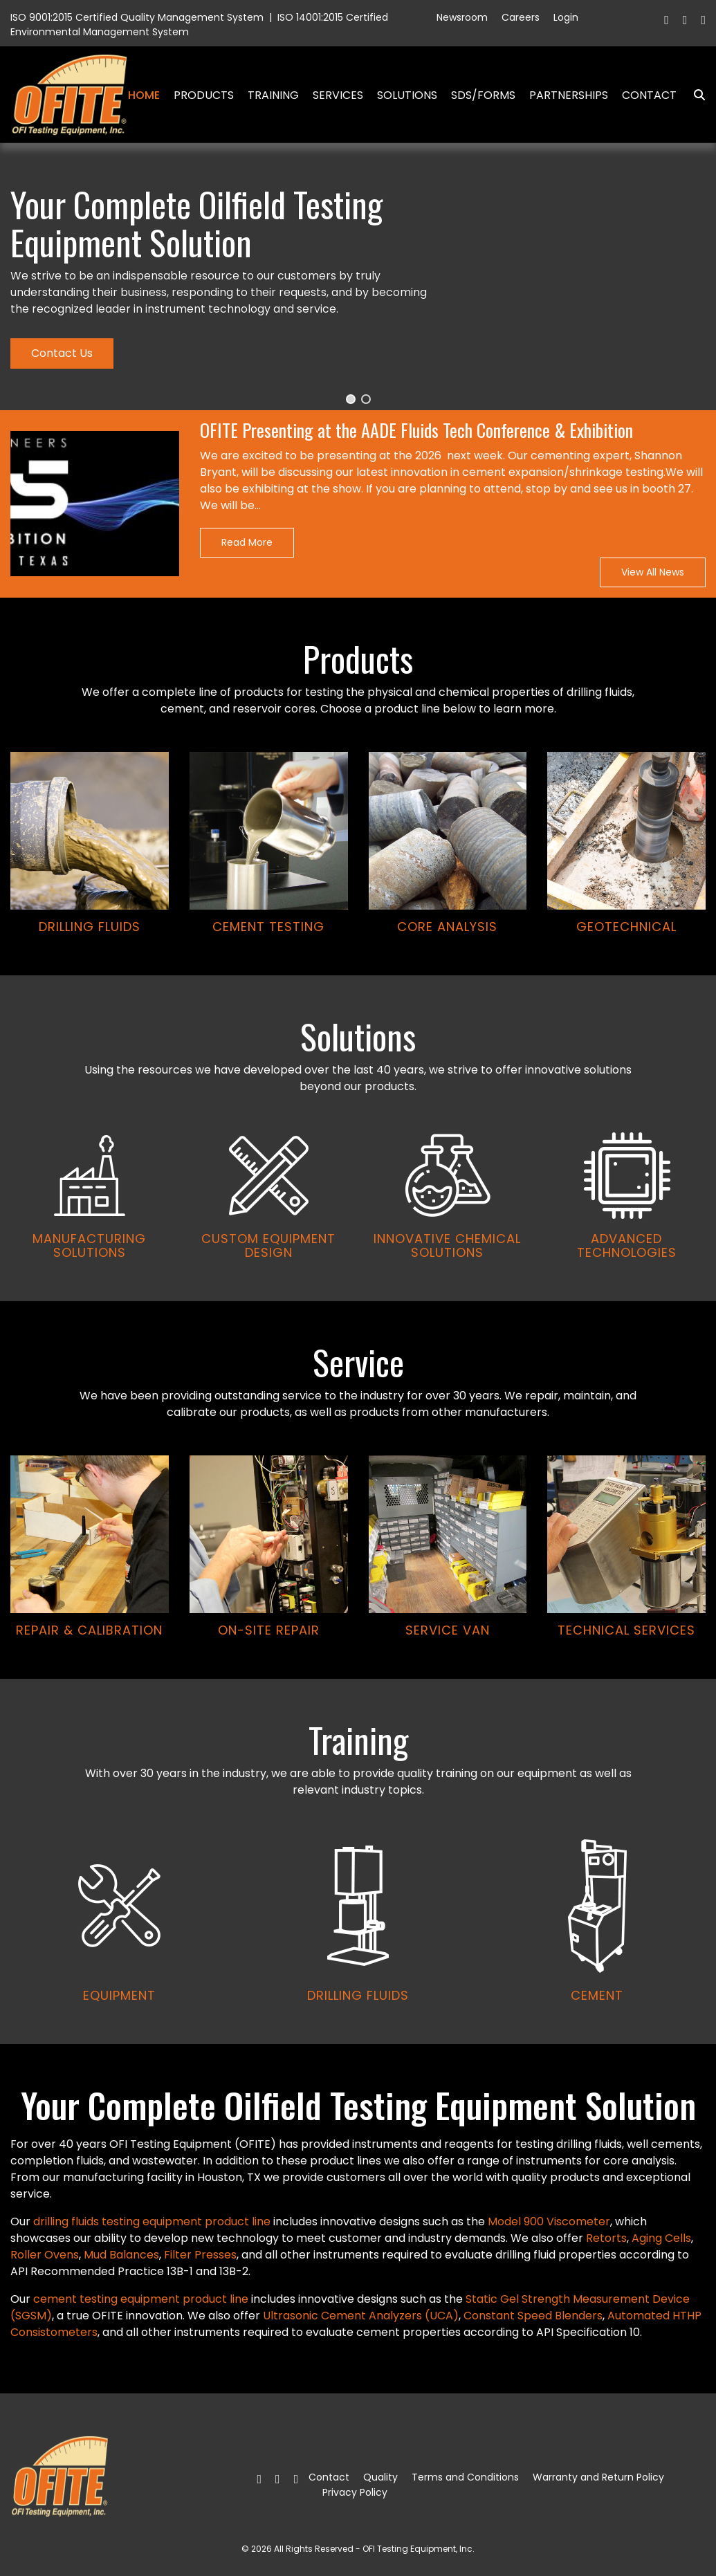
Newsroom (462, 17)
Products (204, 95)
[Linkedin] (703, 19)
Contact (649, 95)
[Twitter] (685, 19)
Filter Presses (200, 2255)
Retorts (606, 2238)
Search (693, 95)
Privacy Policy (354, 2492)
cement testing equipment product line (140, 2299)
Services (338, 95)
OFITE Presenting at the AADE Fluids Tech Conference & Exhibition (416, 431)
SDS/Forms (483, 95)
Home (144, 95)
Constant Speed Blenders (533, 2316)
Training (273, 95)
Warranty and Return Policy (598, 2477)
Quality (380, 2477)
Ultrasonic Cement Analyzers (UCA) (361, 2316)
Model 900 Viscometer (549, 2221)
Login (565, 17)
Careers (521, 17)
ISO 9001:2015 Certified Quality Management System (137, 17)
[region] (358, 1093)
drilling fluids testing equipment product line (151, 2221)
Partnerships (568, 95)
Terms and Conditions (465, 2477)
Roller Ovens (44, 2255)
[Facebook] (666, 19)
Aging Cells (661, 2238)
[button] (351, 399)
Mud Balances (121, 2255)
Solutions (407, 95)
